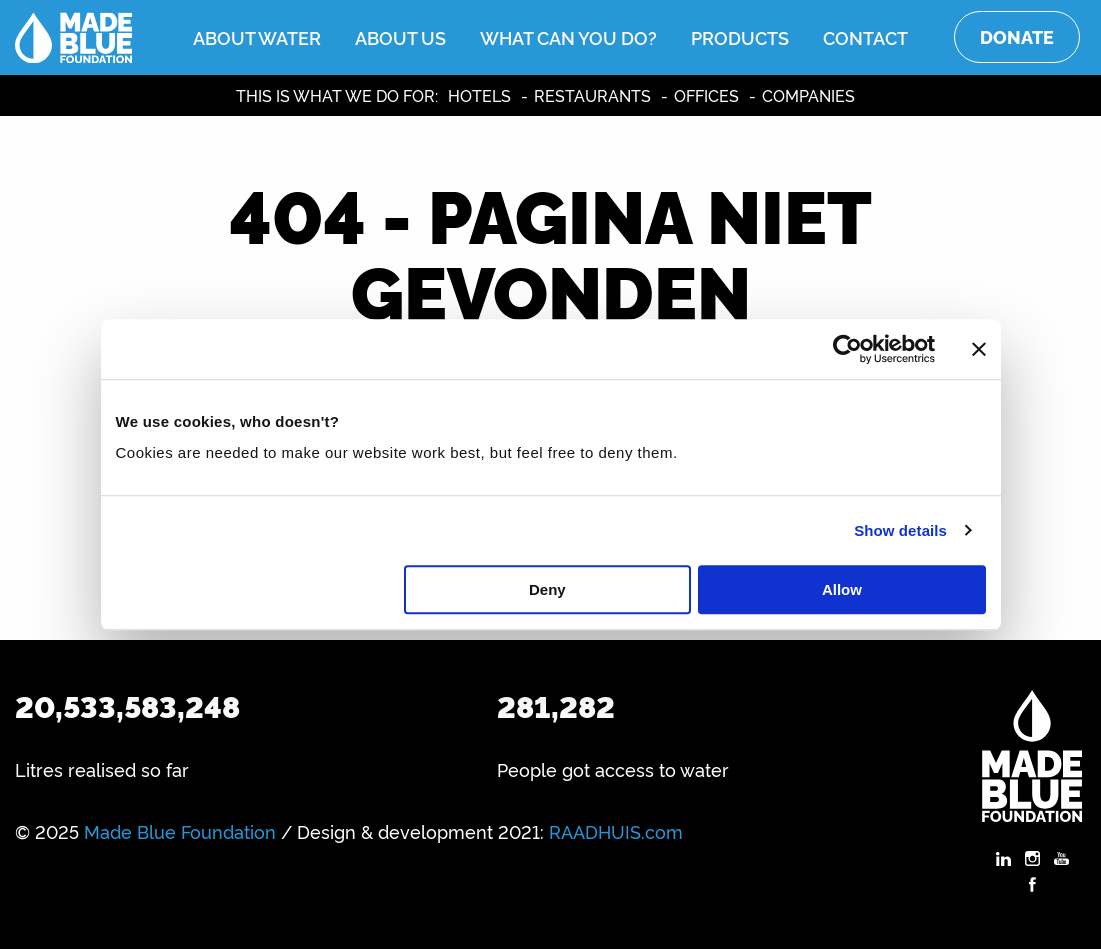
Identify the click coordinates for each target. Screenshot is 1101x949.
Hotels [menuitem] (479, 95)
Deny (547, 589)
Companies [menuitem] (808, 95)
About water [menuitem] (257, 37)
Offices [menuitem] (706, 95)
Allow (842, 589)
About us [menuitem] (400, 37)
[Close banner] (979, 349)
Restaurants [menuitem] (592, 95)
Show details (900, 530)
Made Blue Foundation (180, 831)
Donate (1017, 36)
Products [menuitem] (740, 37)
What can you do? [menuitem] (568, 37)
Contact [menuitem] (865, 37)
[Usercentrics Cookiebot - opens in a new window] (847, 349)
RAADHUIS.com (616, 831)
